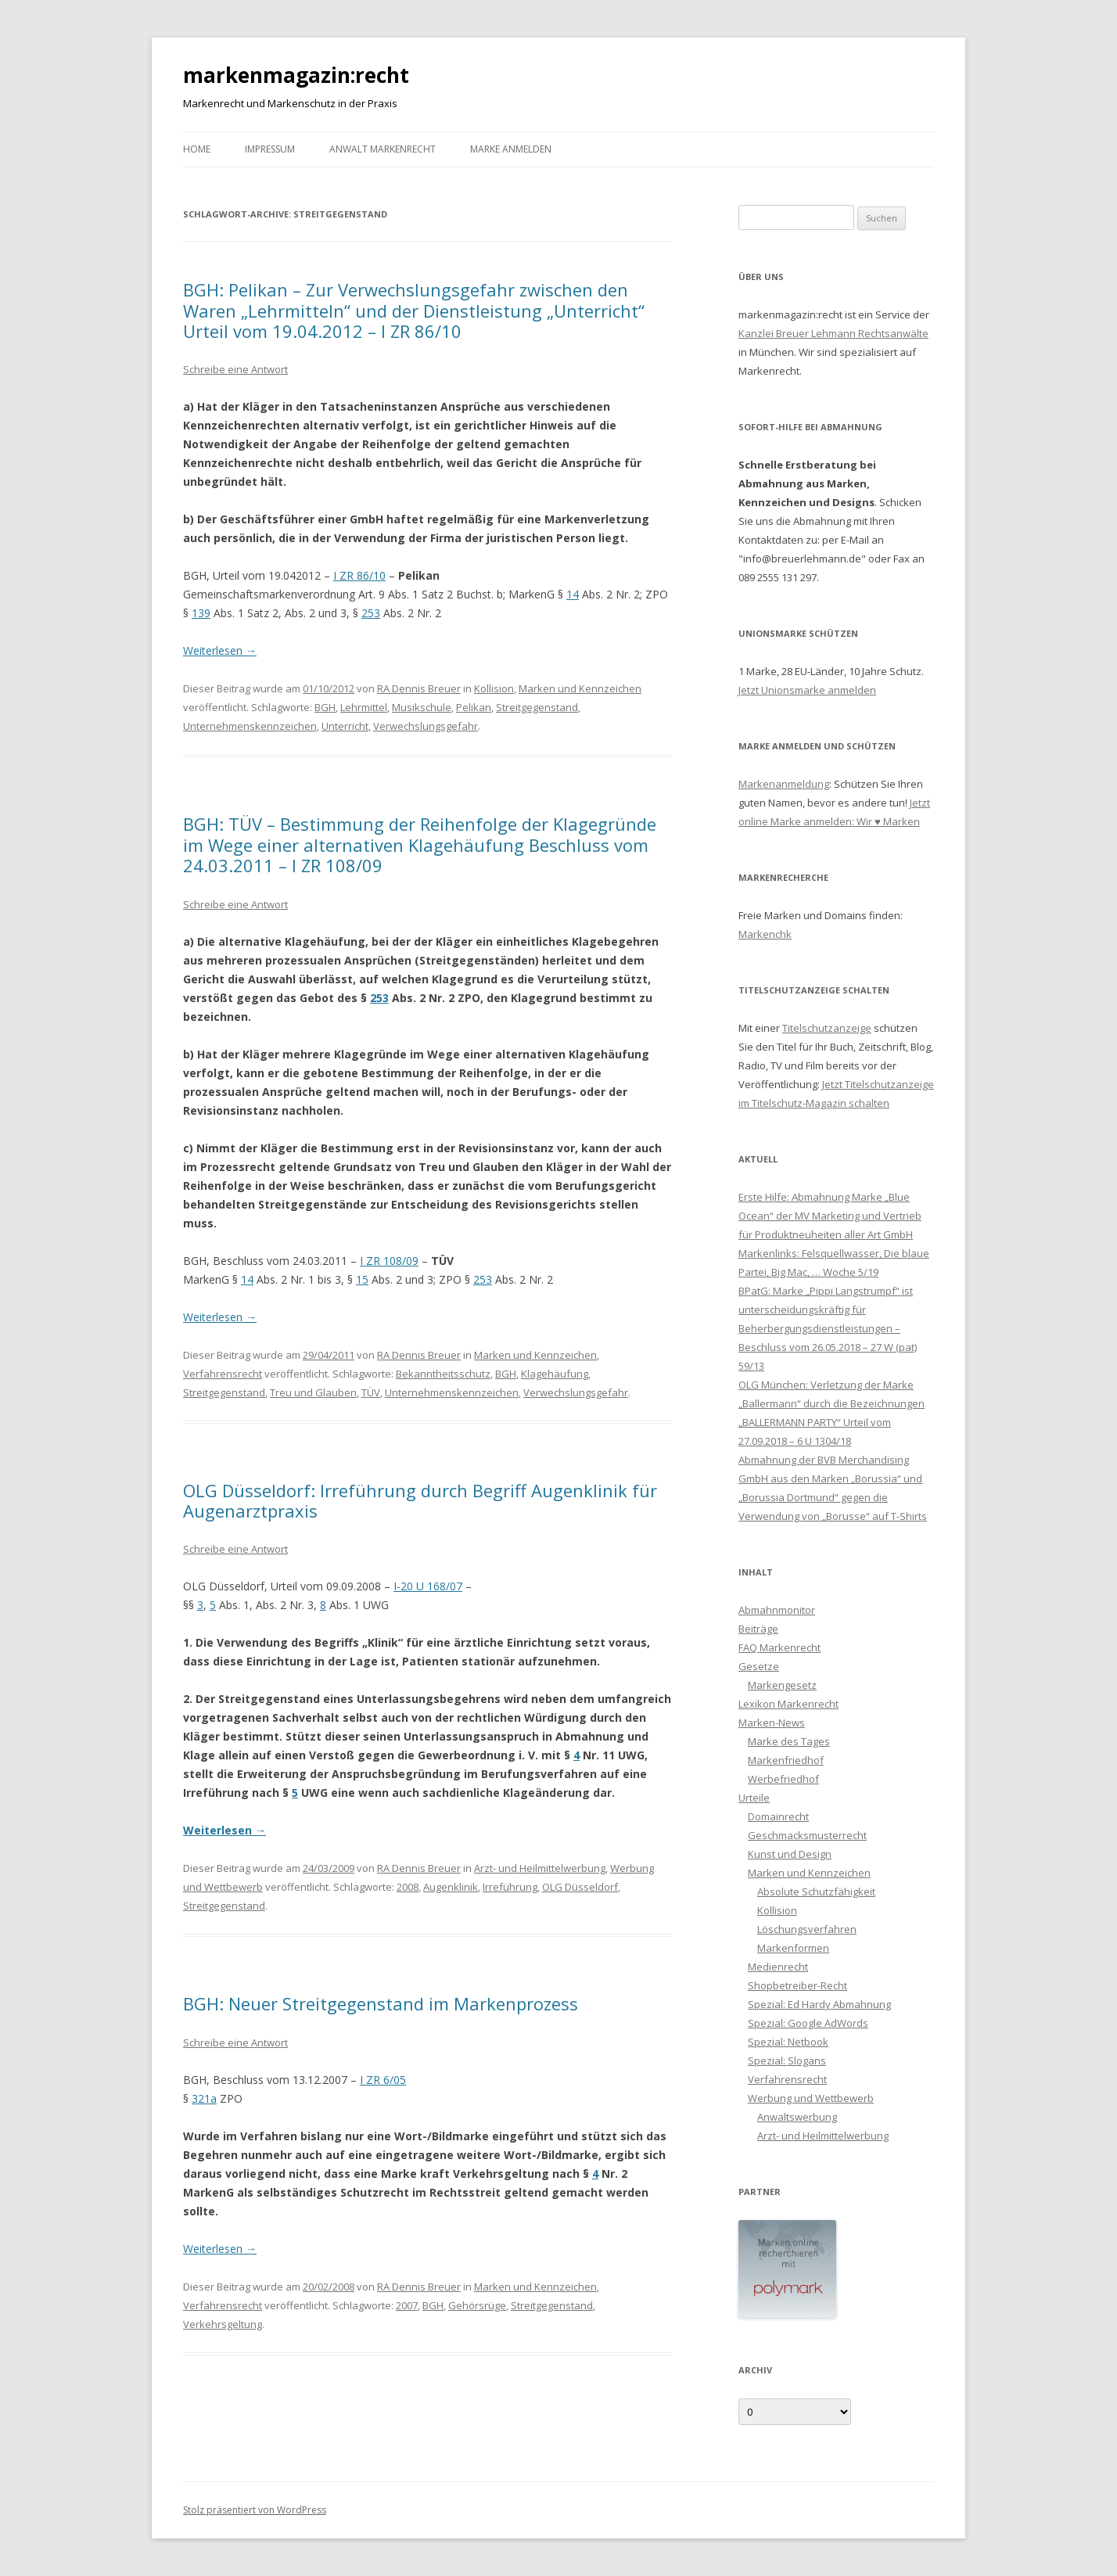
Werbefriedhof (783, 1779)
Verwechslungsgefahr (425, 726)
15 (362, 1279)
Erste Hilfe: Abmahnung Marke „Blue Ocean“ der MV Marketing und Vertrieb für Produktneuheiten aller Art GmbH (829, 1215)
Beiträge (758, 1629)
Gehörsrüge (477, 2305)
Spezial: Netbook (788, 2042)
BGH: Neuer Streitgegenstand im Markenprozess (380, 2003)
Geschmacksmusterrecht (807, 1835)
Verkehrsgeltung (222, 2324)
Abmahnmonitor (776, 1610)
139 (201, 612)
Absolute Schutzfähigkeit (816, 1891)
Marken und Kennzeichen (580, 688)
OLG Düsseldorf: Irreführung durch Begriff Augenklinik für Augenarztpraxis (420, 1500)
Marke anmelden (510, 149)
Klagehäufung (554, 1374)
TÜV (370, 1392)
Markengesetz (782, 1685)
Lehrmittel (363, 707)
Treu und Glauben (313, 1392)
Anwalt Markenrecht (382, 149)
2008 (407, 1887)
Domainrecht (778, 1816)
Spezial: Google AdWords (808, 2023)
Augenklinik (450, 1887)
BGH (325, 707)
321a (204, 2098)
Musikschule (421, 707)
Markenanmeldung (783, 784)
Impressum (270, 149)
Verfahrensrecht (222, 1374)
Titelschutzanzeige (826, 1028)
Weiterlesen (220, 650)
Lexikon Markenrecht (788, 1704)
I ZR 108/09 (389, 1260)
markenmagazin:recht (296, 75)
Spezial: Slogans (787, 2060)
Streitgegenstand (537, 707)
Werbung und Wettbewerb (811, 2098)
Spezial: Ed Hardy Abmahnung (819, 2004)
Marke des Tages (789, 1741)
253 (370, 612)
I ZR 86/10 (359, 575)
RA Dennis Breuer (419, 688)
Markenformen (793, 1948)
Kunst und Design (789, 1854)
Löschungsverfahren (807, 1929)
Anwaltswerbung (797, 2117)
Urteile (754, 1798)
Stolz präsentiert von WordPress (254, 2510)
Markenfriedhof (786, 1760)
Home (196, 149)
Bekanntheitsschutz (443, 1374)
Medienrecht (778, 1967)
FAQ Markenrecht (779, 1647)
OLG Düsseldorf (580, 1887)
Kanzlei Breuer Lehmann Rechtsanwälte (833, 333)
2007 (407, 2305)
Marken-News (771, 1723)
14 (572, 594)
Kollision (494, 688)
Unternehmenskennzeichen (250, 726)
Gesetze (758, 1666)
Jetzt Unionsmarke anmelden (807, 690)
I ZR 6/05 (383, 2079)
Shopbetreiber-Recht (797, 1985)
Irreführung (510, 1887)
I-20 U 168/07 (427, 1586)
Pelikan (473, 707)
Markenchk (765, 934)
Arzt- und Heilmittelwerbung (539, 1868)
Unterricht (344, 726)
